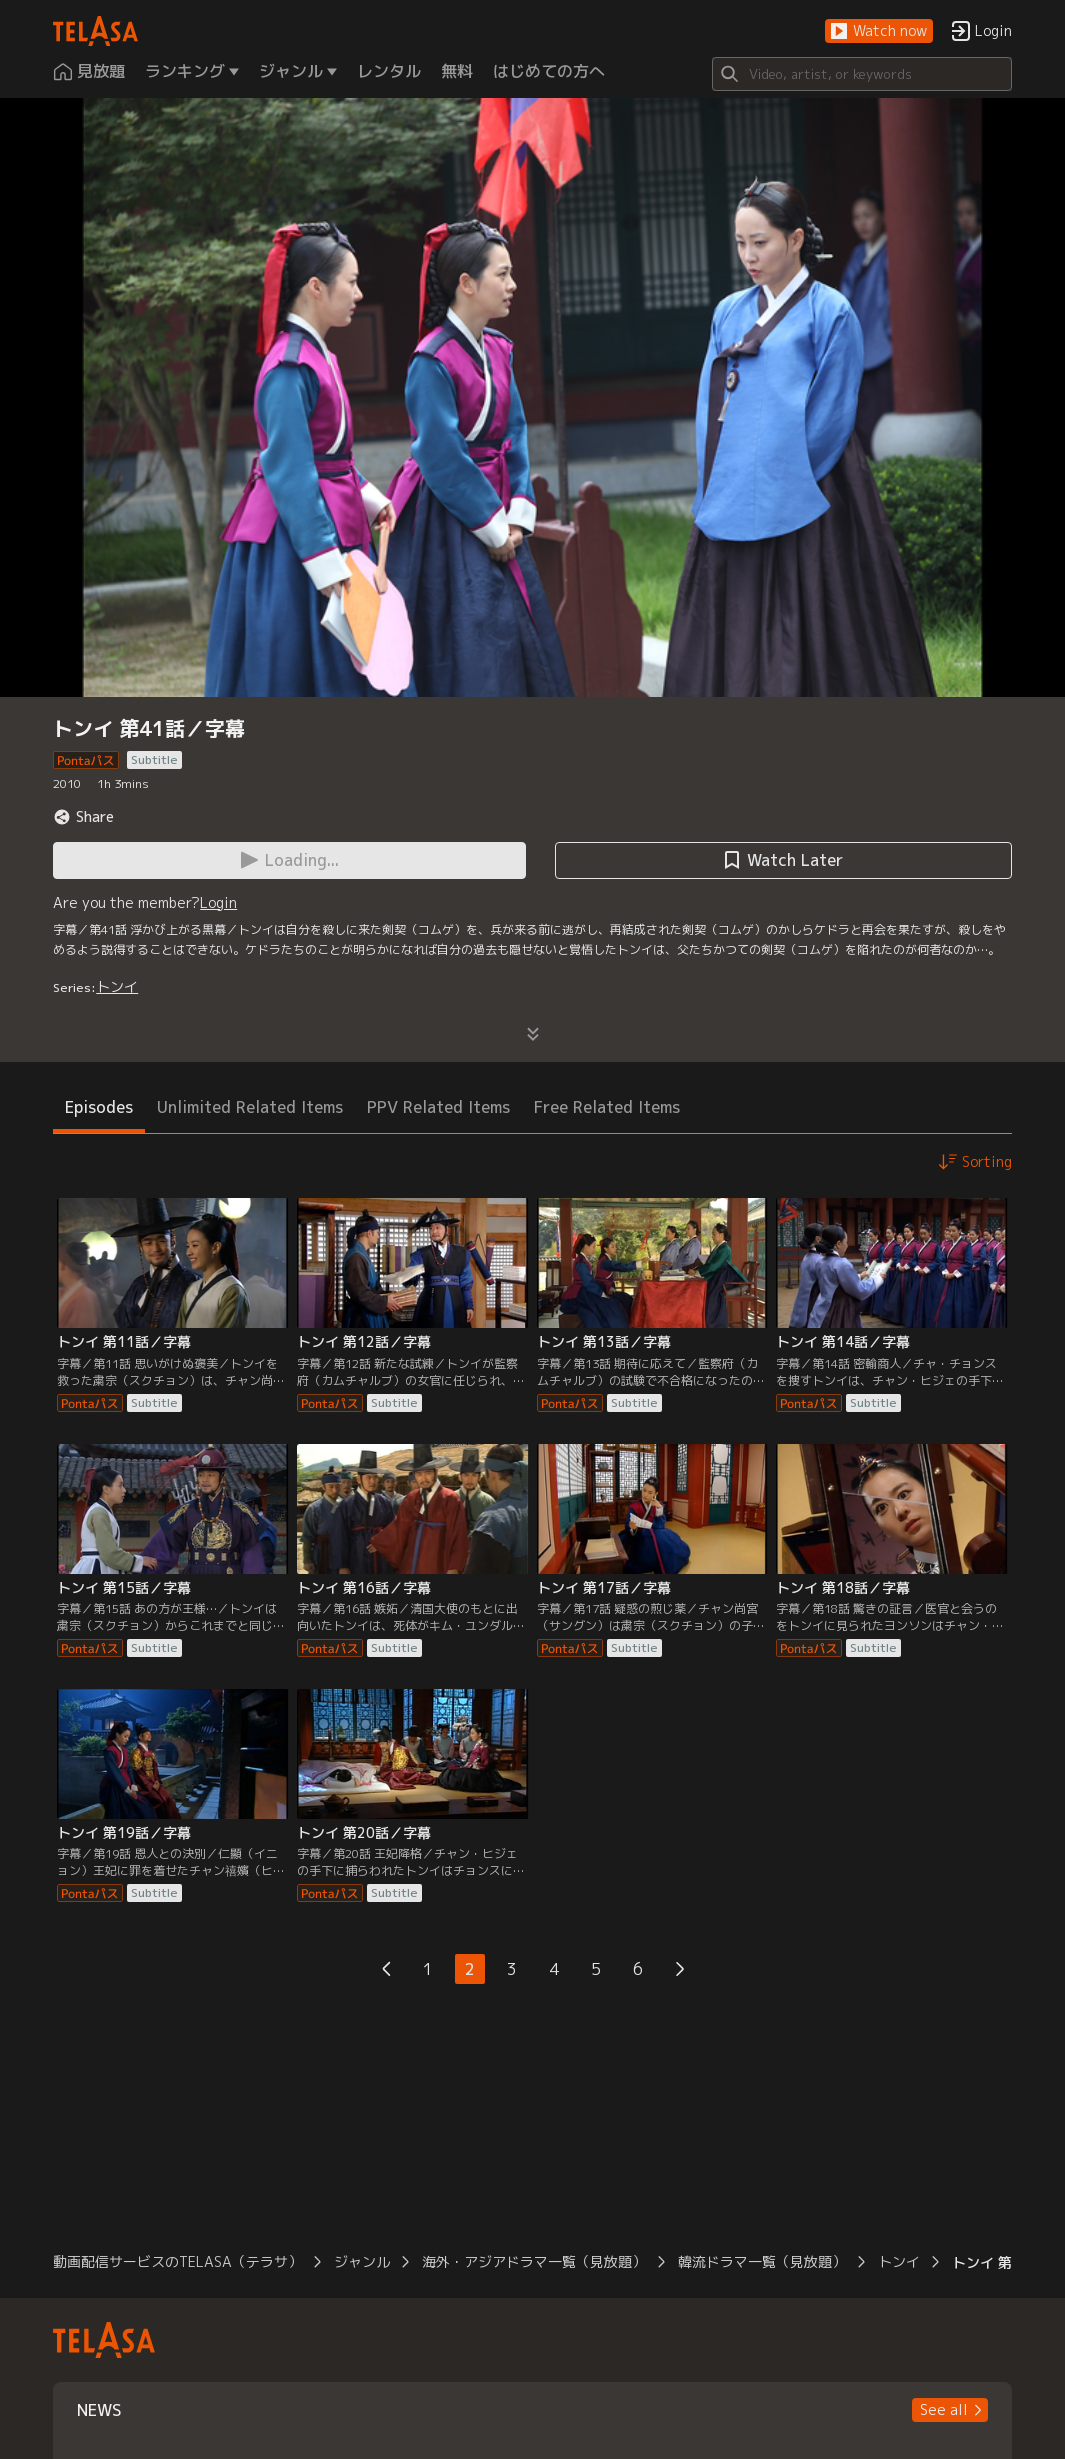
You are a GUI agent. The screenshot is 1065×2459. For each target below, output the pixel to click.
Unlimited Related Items (250, 1107)
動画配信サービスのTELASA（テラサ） (177, 2261)
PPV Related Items (438, 1107)
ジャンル (362, 2261)
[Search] (862, 74)
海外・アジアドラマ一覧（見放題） (534, 2261)
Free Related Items (607, 1107)
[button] (879, 31)
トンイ (117, 986)
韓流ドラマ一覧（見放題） (762, 2261)
